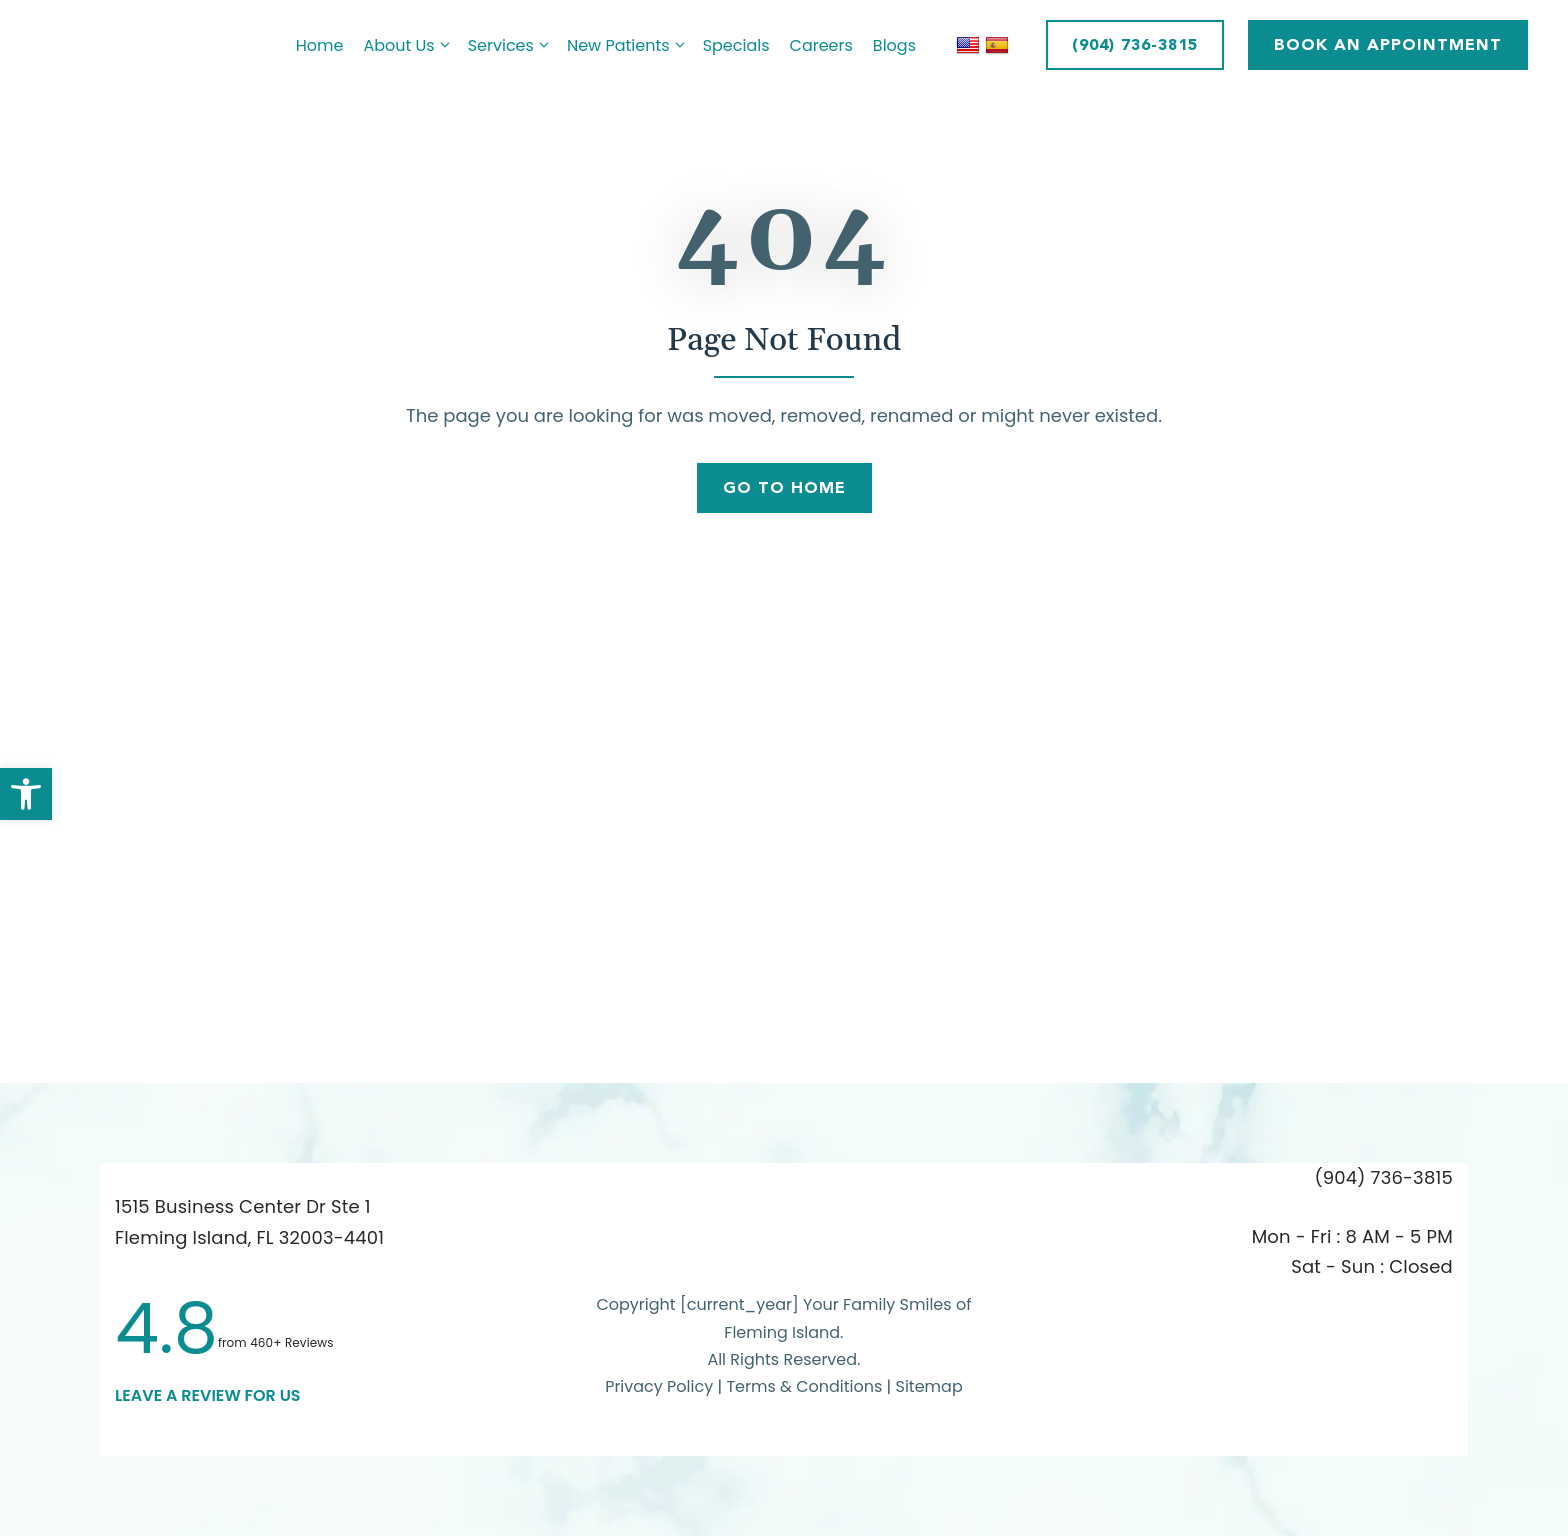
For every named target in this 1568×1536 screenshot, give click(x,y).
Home (320, 45)
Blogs (894, 45)
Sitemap (929, 1386)
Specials (736, 45)
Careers (821, 45)
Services (512, 45)
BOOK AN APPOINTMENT (1388, 44)
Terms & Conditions (806, 1386)
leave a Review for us (208, 1395)
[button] (26, 794)
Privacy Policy (659, 1386)
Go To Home (784, 487)
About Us (410, 45)
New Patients (630, 45)
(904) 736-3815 (1135, 44)
